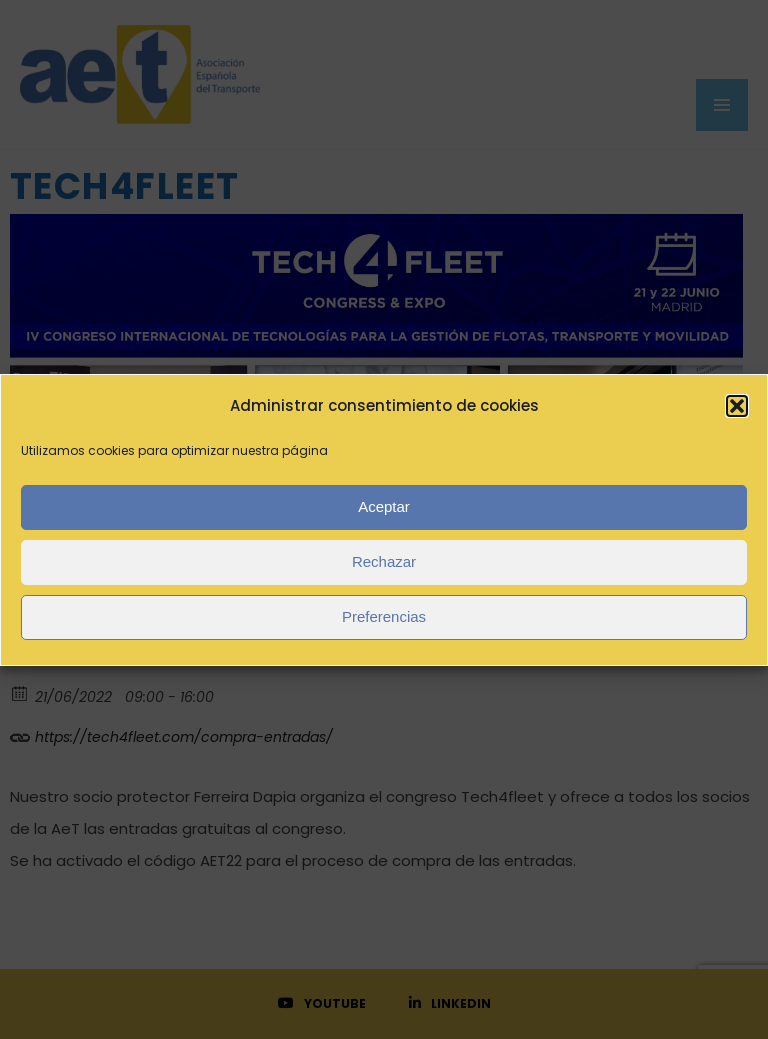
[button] (737, 406)
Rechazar (384, 561)
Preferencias (384, 616)
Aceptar (384, 506)
